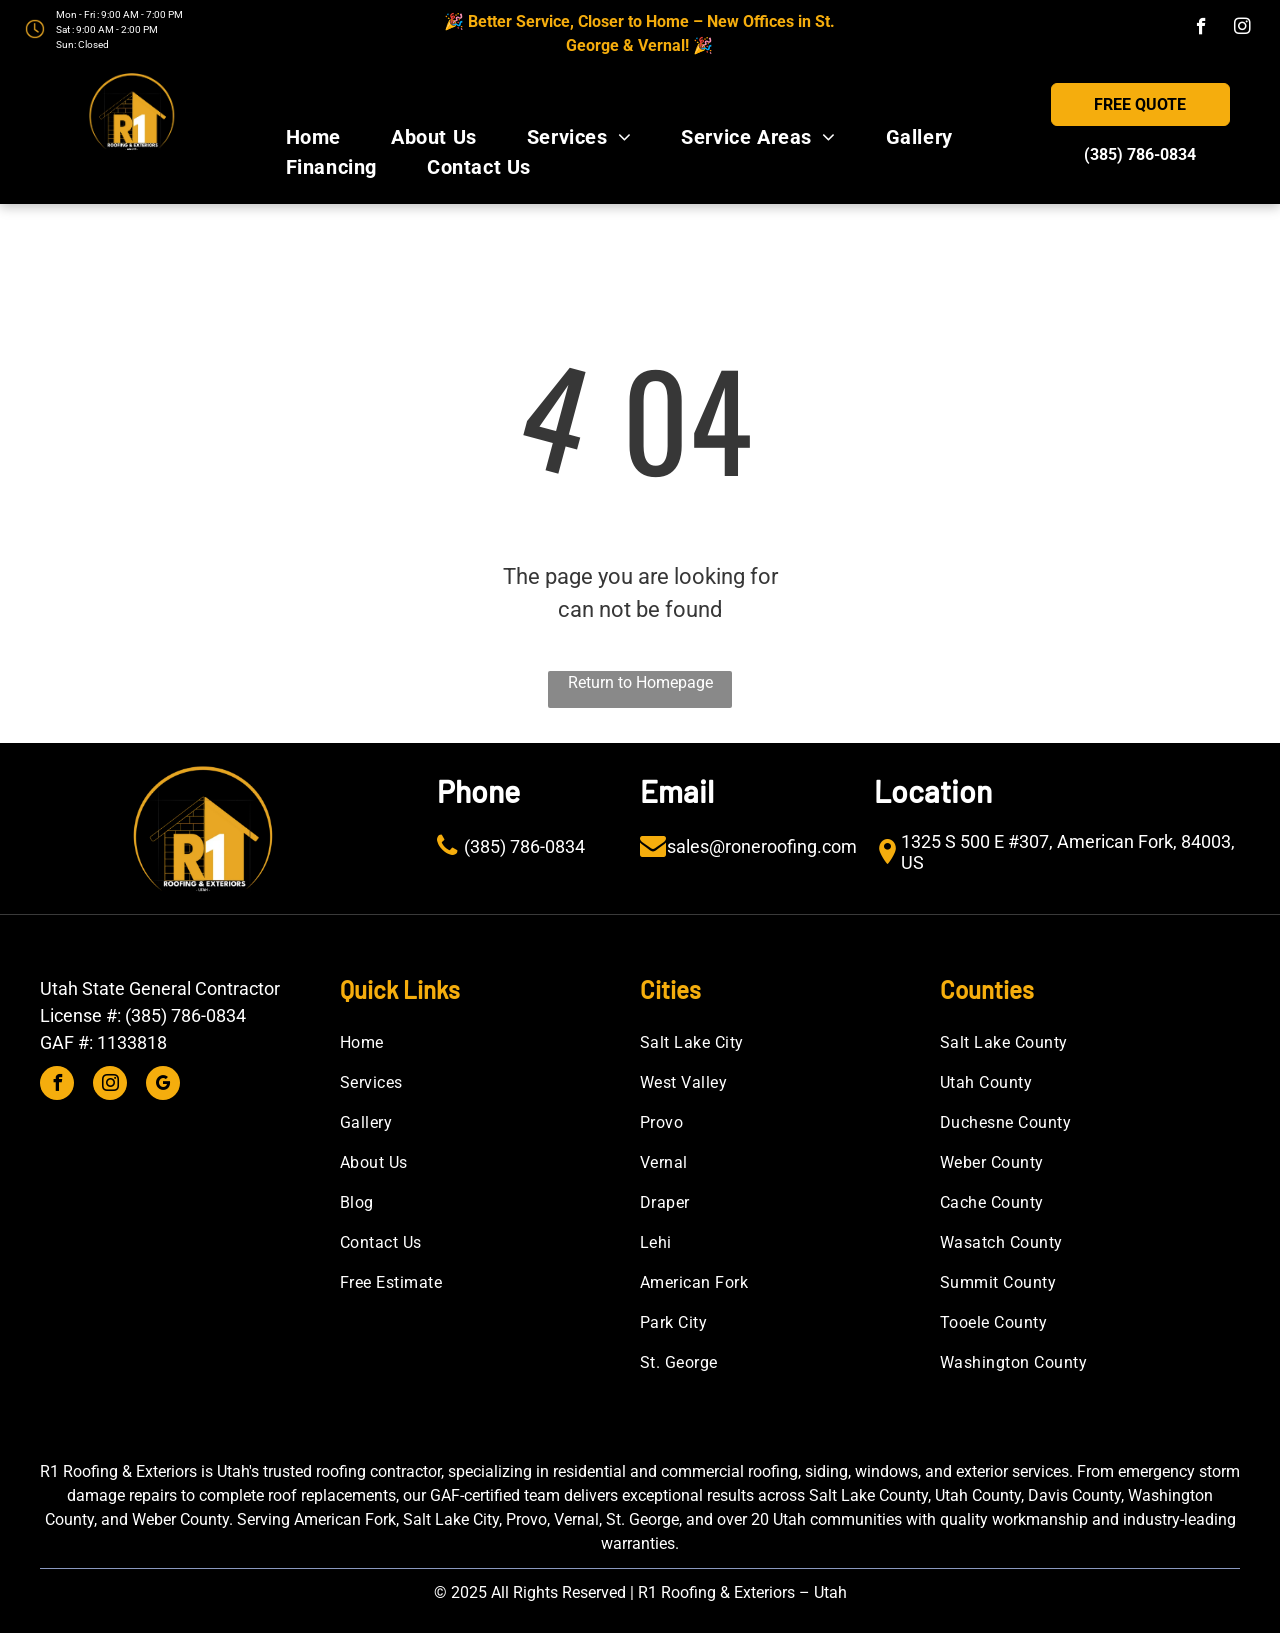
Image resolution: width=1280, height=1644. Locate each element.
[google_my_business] (163, 1085)
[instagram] (1242, 29)
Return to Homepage (640, 682)
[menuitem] (313, 137)
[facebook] (1201, 29)
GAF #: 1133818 (103, 1042)
